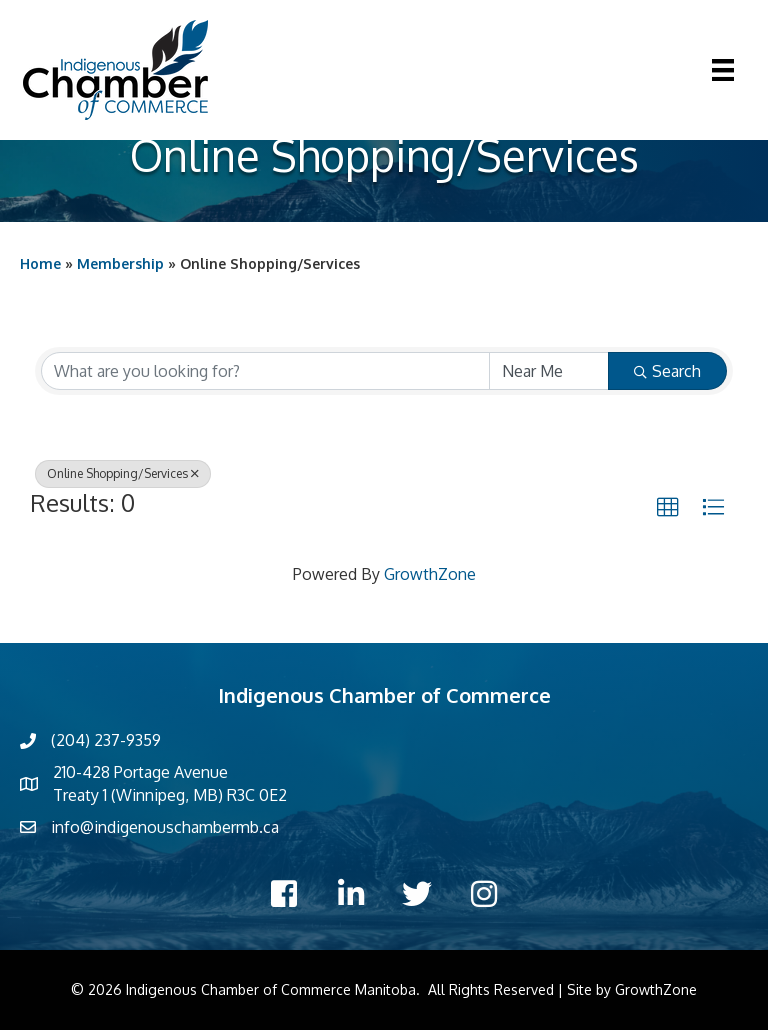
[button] (668, 508)
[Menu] (723, 70)
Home (40, 263)
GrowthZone (430, 574)
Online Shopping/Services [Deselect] (123, 473)
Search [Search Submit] (667, 371)
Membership (120, 263)
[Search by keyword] (265, 371)
